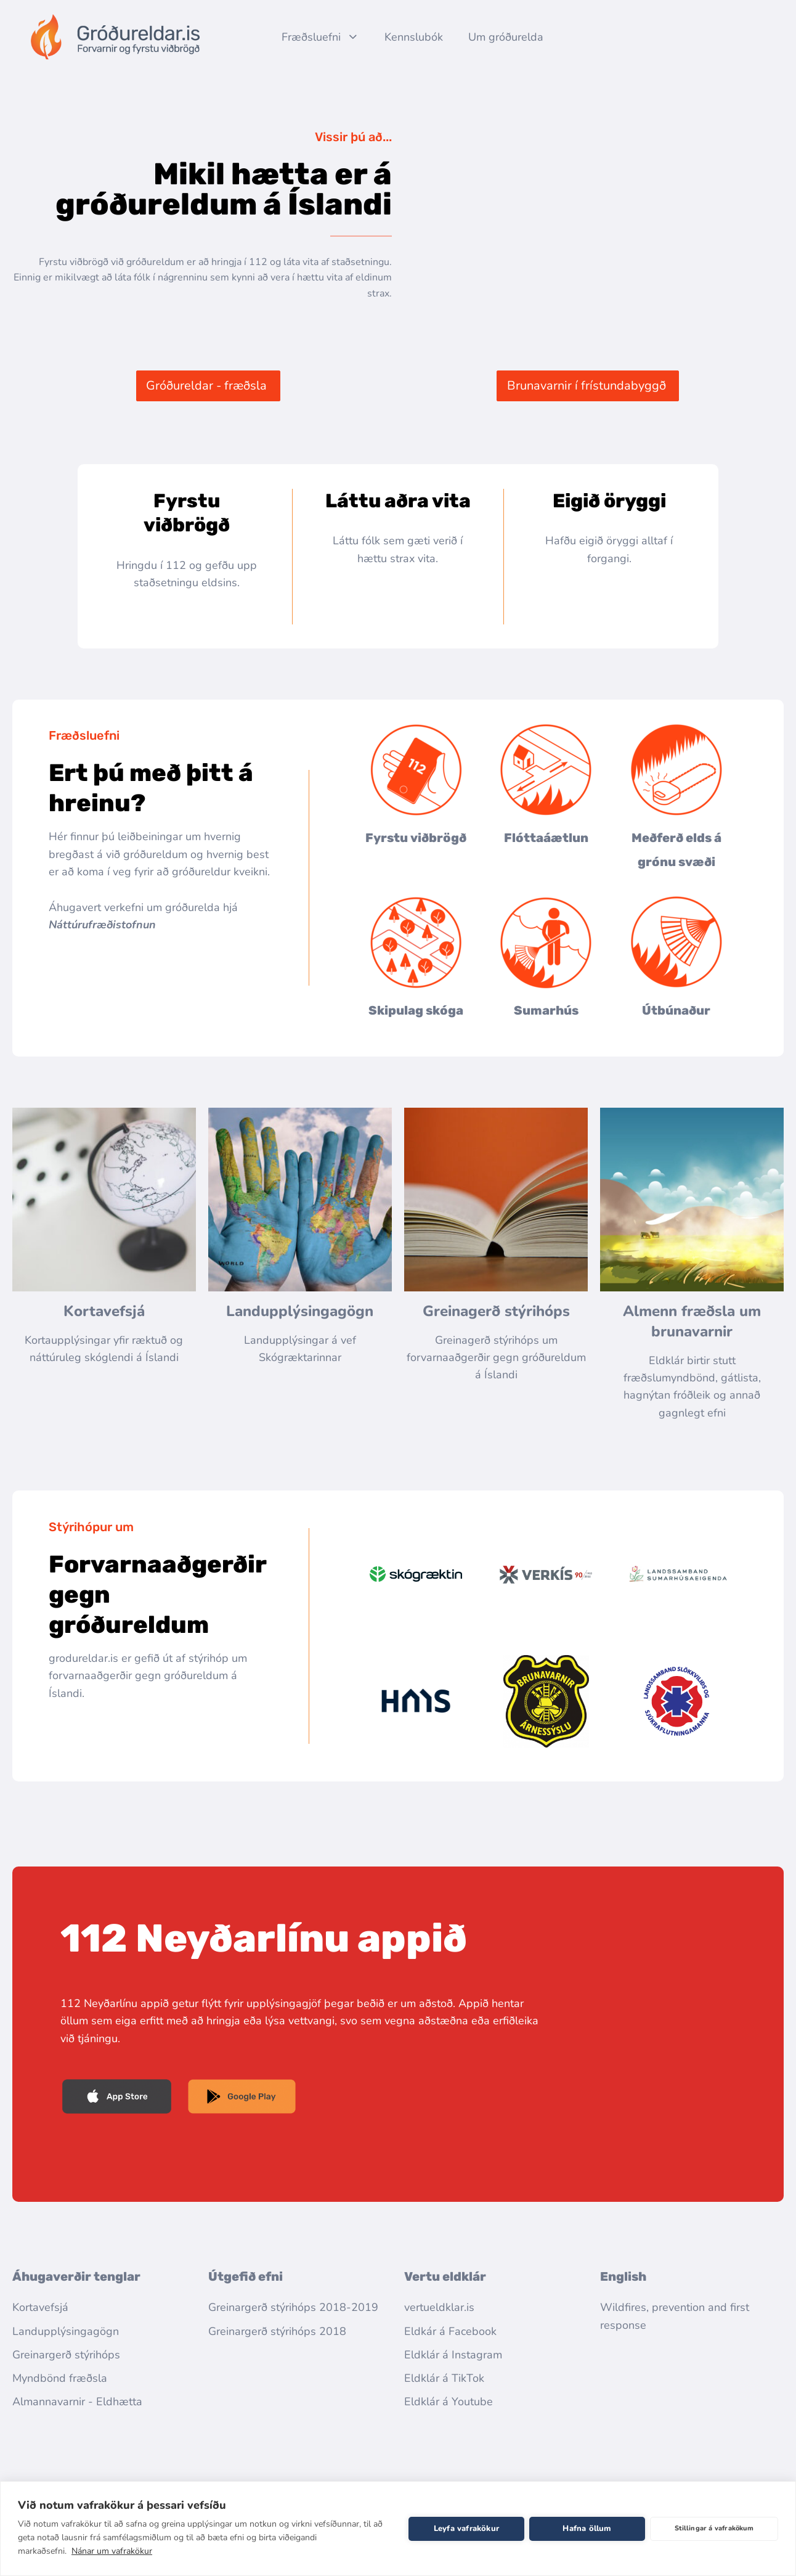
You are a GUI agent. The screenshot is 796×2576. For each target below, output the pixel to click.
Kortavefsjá (104, 1311)
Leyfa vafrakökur (466, 2528)
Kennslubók (413, 37)
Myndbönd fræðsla (59, 2378)
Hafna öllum (586, 2528)
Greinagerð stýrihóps (496, 1311)
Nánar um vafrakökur (111, 2551)
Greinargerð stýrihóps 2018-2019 (293, 2307)
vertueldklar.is (439, 2307)
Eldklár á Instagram (453, 2354)
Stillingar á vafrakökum (714, 2528)
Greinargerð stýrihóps (66, 2354)
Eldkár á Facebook (450, 2331)
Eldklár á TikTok (444, 2378)
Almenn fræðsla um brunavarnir (694, 1321)
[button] (208, 385)
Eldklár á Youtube (448, 2401)
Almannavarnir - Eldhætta (77, 2401)
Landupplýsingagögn (299, 1311)
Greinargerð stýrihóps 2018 (277, 2331)
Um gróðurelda (505, 37)
